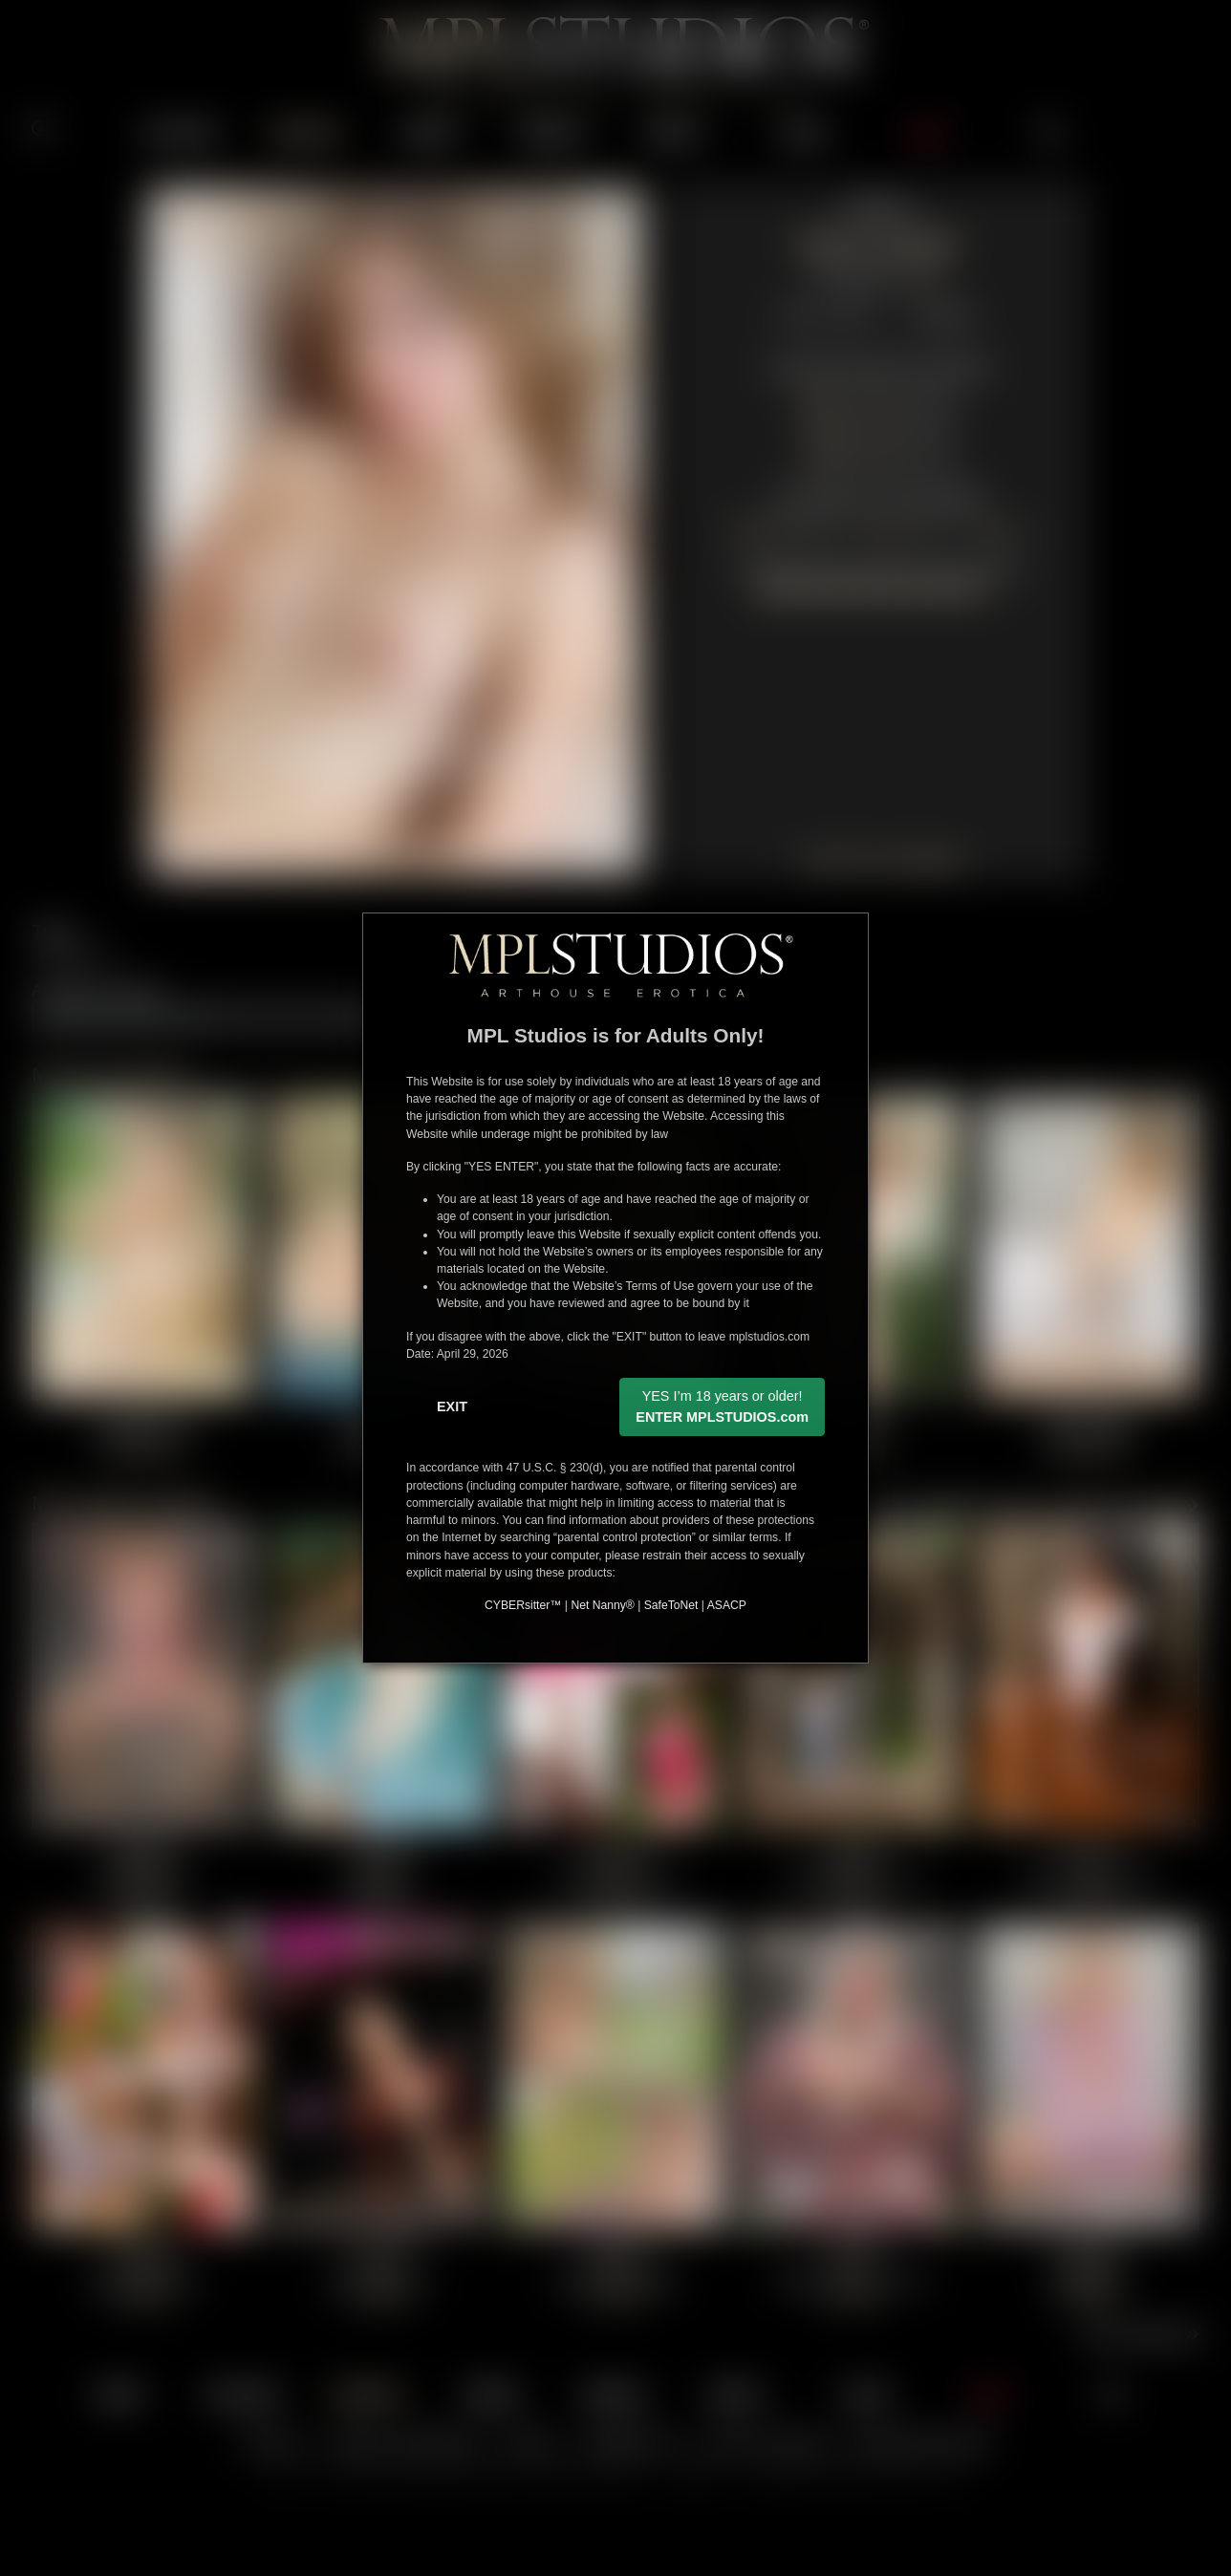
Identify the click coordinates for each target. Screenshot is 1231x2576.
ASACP (726, 1605)
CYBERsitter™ (523, 1605)
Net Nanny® (602, 1605)
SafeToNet (671, 1605)
